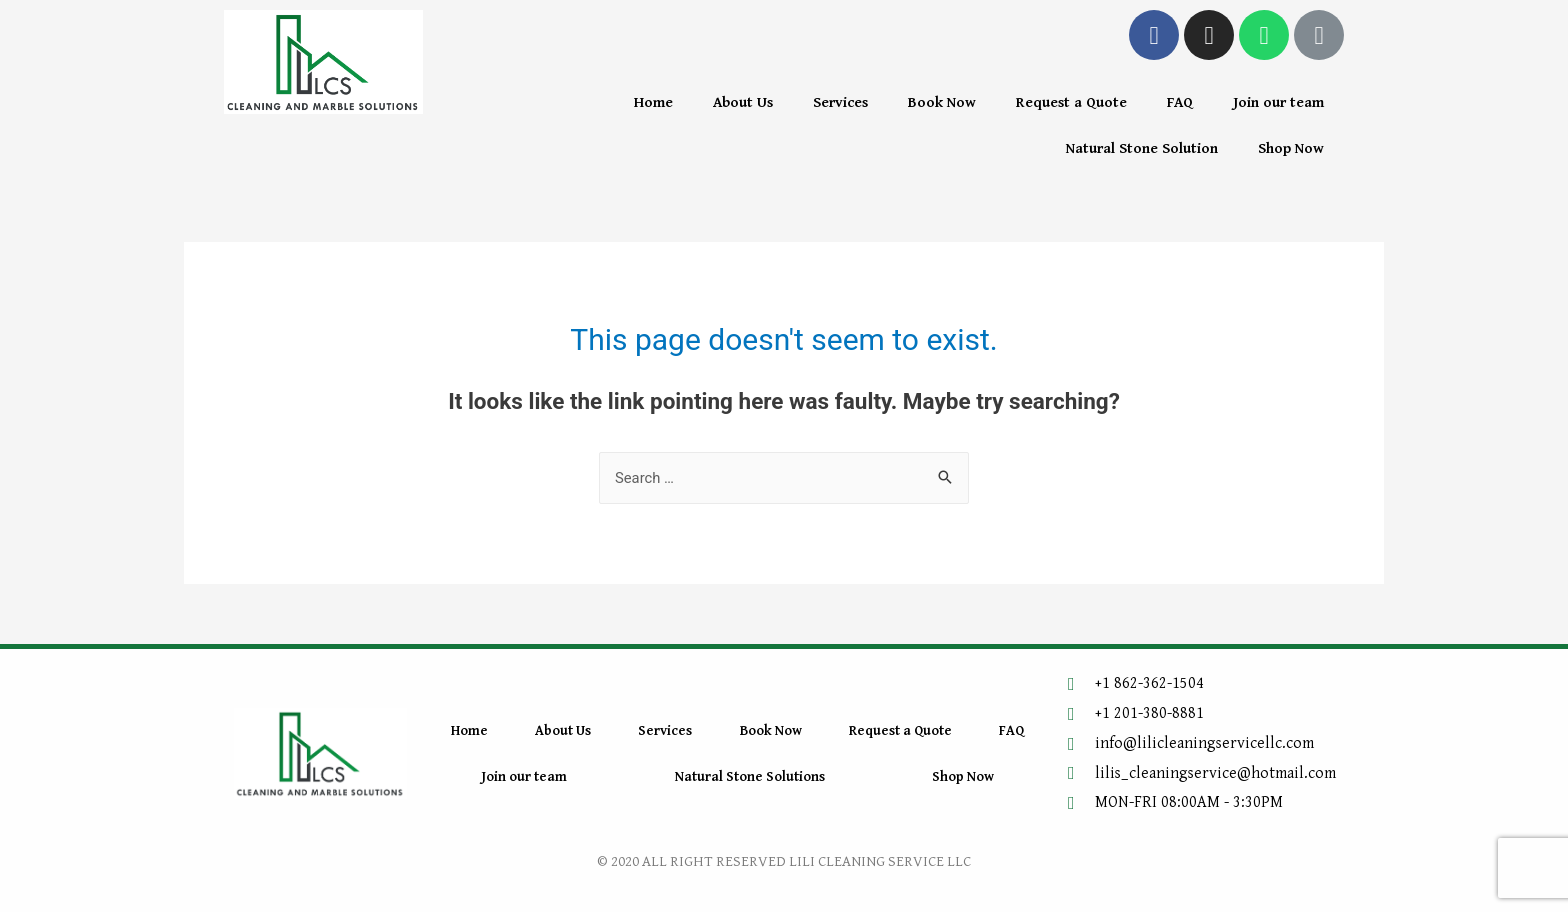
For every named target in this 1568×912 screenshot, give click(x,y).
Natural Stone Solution (1142, 148)
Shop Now (1291, 148)
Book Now (942, 102)
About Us (743, 102)
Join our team (1278, 102)
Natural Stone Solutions (750, 777)
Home (653, 102)
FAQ (1180, 102)
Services (840, 102)
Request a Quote (1071, 102)
